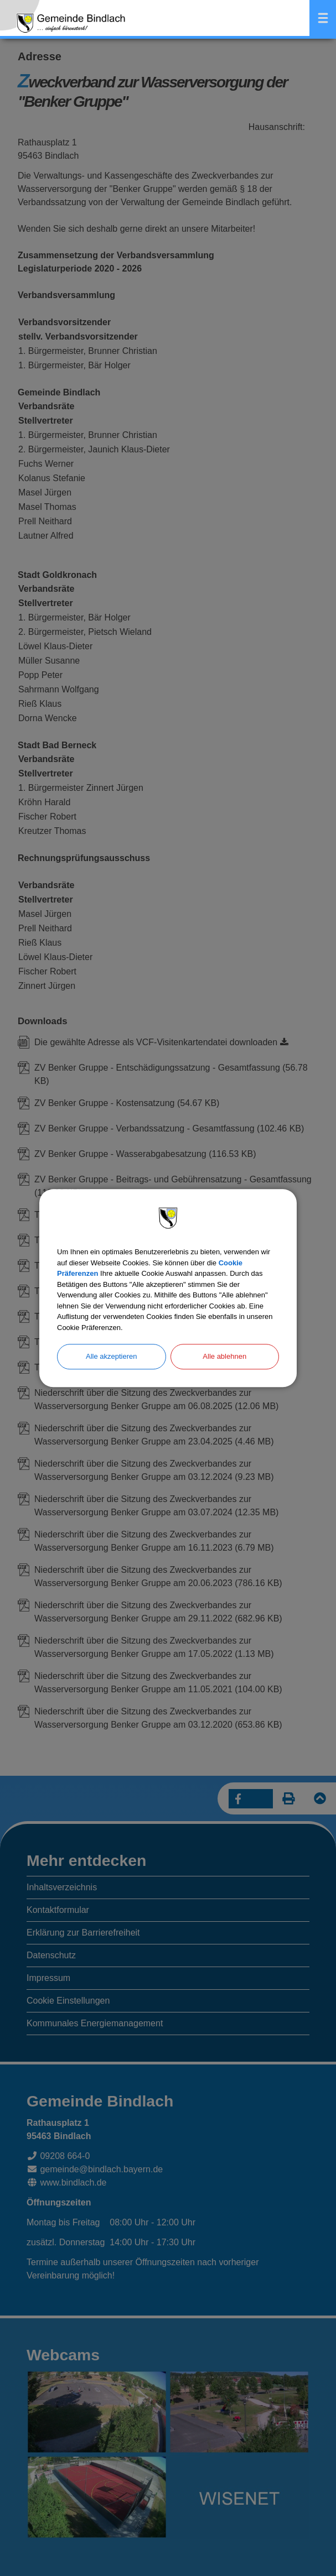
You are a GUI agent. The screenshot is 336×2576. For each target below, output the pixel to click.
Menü (322, 18)
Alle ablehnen (224, 1356)
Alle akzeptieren (111, 1356)
